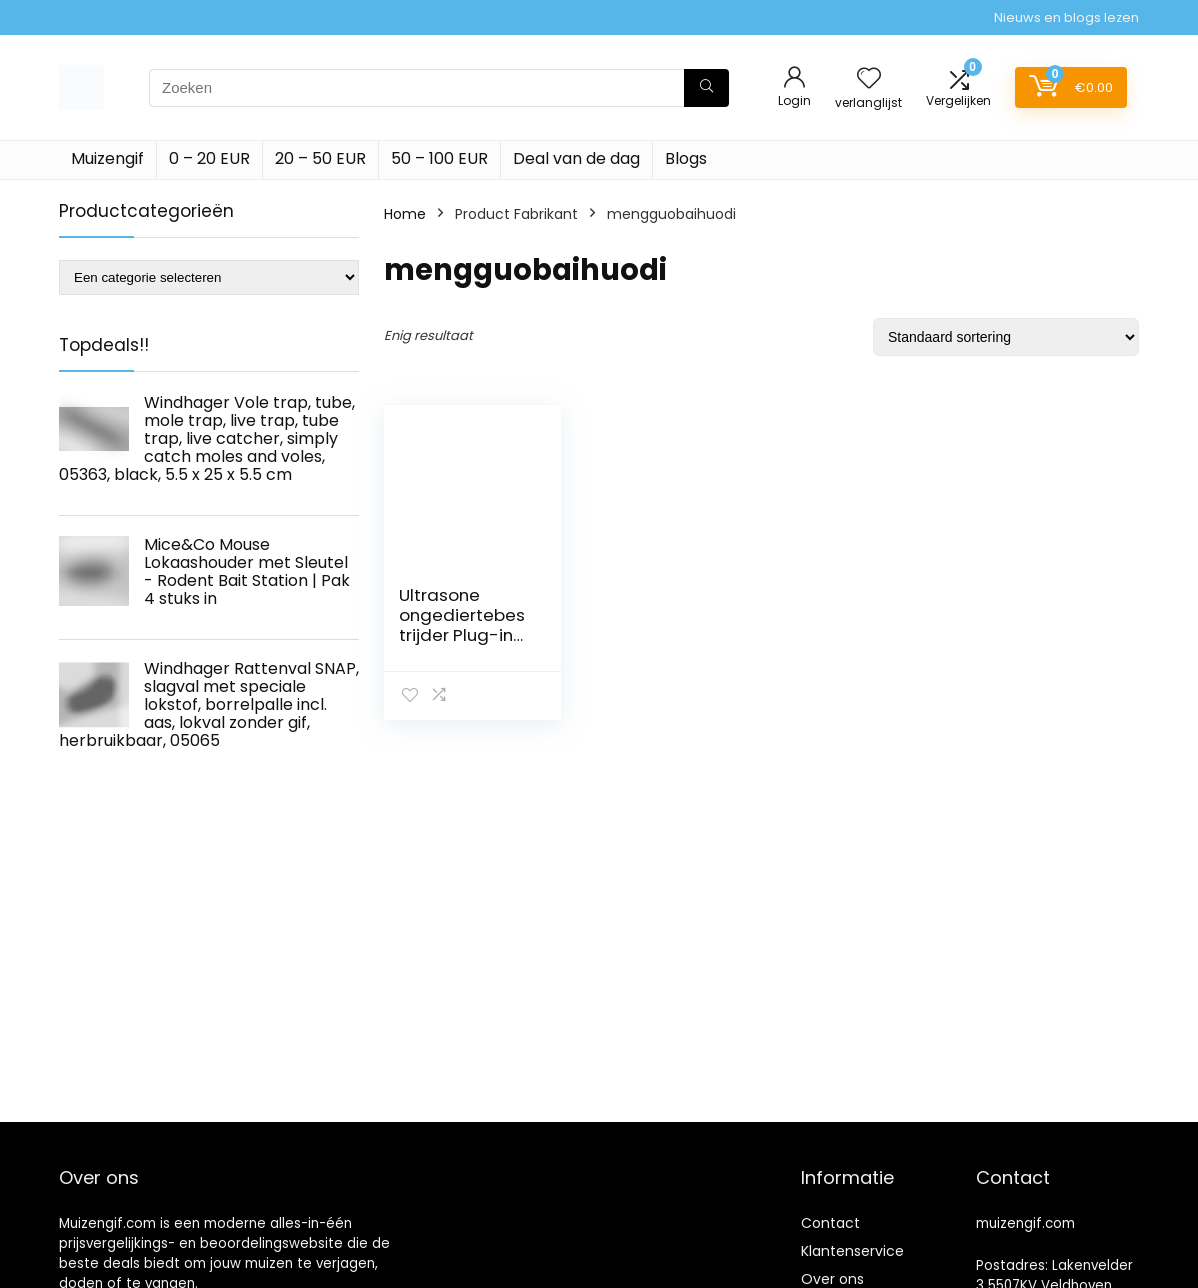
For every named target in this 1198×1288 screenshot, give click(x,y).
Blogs (686, 158)
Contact (830, 1223)
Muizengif (107, 158)
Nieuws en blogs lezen (1066, 17)
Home (405, 214)
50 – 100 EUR (439, 158)
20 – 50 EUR (320, 158)
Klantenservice (852, 1251)
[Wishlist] (869, 79)
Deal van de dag (576, 158)
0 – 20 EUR (209, 158)
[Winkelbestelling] (1006, 337)
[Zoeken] (706, 88)
